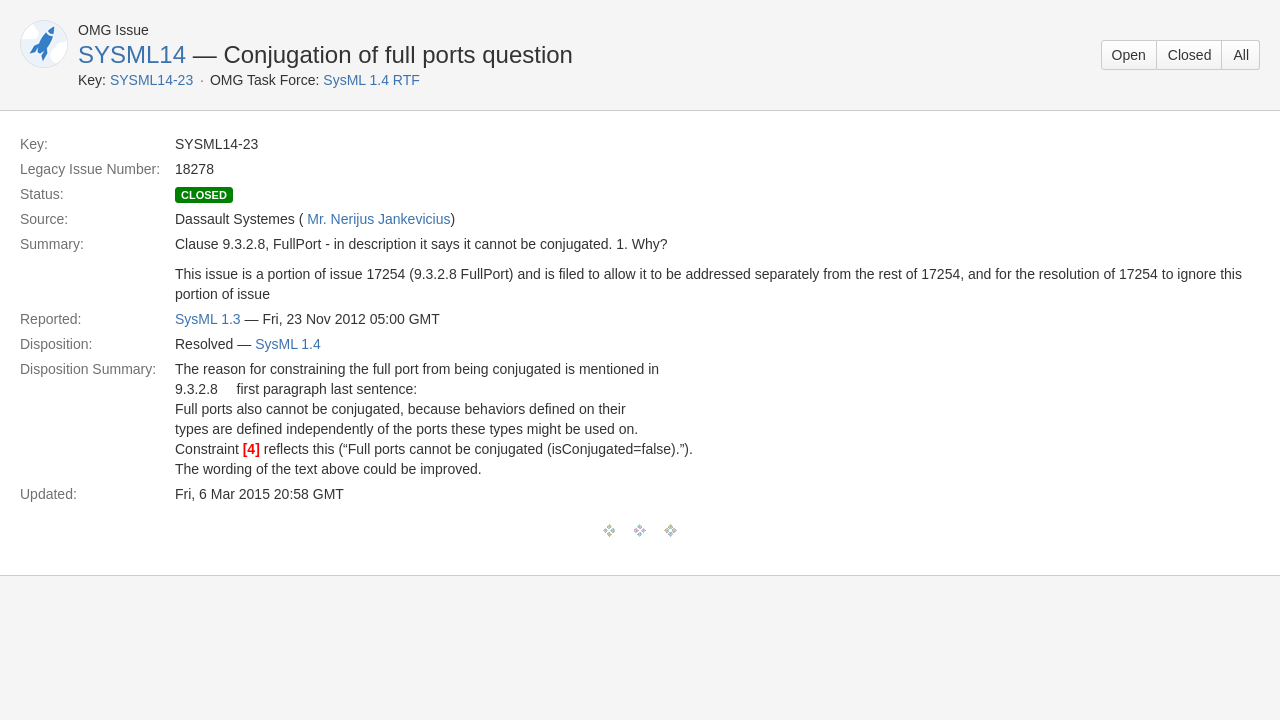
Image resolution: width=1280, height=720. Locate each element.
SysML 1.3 (208, 319)
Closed (1190, 55)
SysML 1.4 (288, 344)
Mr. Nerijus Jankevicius (378, 219)
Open (1129, 55)
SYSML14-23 (151, 80)
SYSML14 (132, 54)
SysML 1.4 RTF (371, 80)
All (1241, 55)
